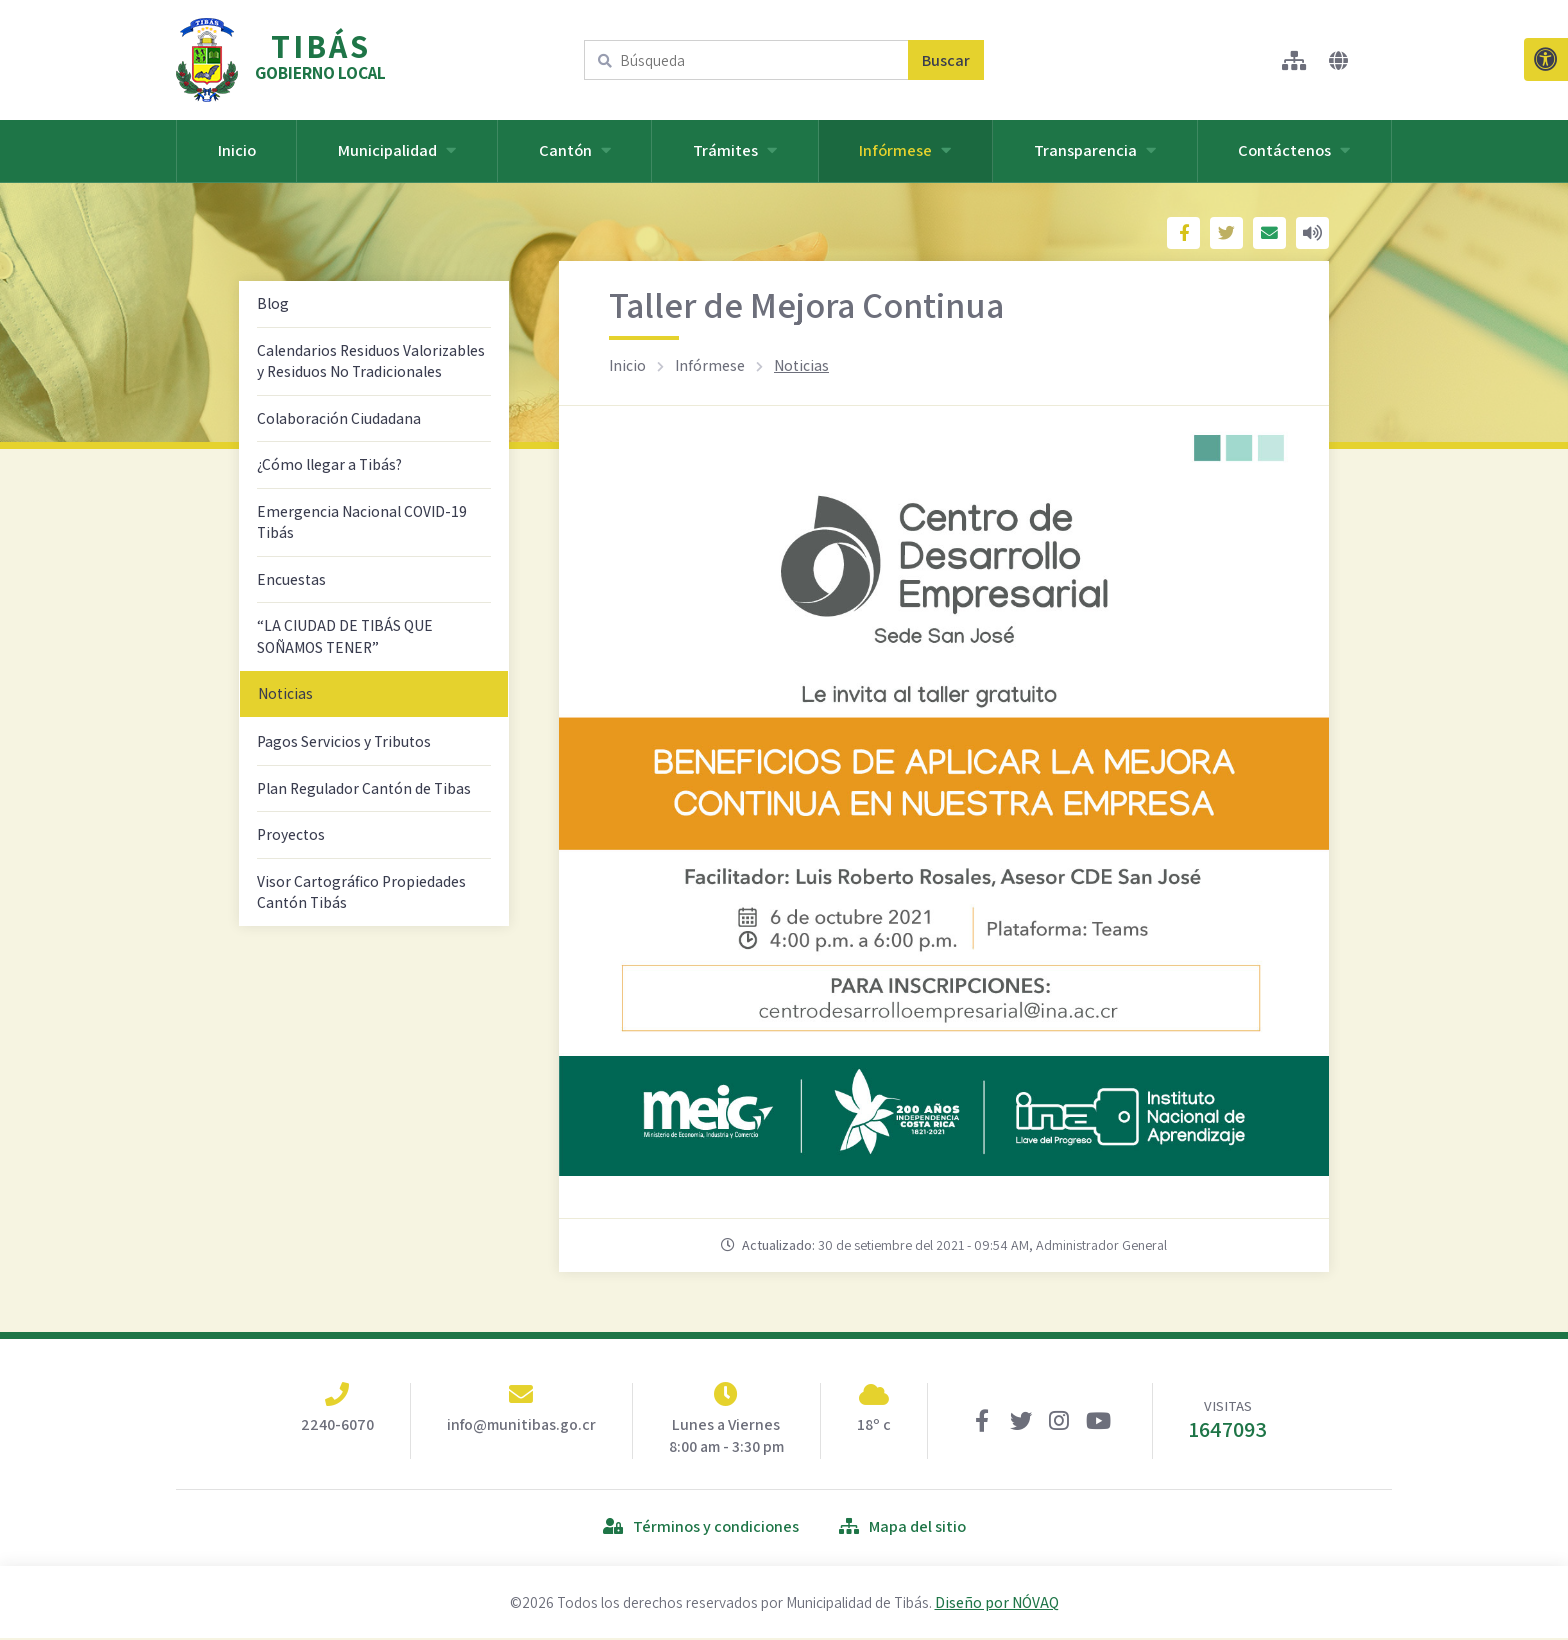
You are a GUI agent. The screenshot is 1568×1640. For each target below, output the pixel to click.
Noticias (285, 693)
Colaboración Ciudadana (339, 418)
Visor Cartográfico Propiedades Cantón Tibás (361, 892)
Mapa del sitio (902, 1527)
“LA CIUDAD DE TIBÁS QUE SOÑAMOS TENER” (345, 636)
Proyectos (291, 834)
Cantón (575, 150)
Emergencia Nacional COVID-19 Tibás (362, 522)
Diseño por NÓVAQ (997, 1604)
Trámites (735, 150)
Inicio (237, 150)
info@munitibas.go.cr (521, 1424)
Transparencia (1095, 150)
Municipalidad (397, 150)
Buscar (946, 60)
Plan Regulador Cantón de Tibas (364, 788)
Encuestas (291, 579)
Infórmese (905, 150)
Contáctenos (1294, 150)
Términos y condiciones (701, 1527)
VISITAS (1228, 1421)
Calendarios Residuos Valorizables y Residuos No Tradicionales (371, 361)
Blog (273, 303)
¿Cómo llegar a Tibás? (329, 464)
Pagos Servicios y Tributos (344, 741)
